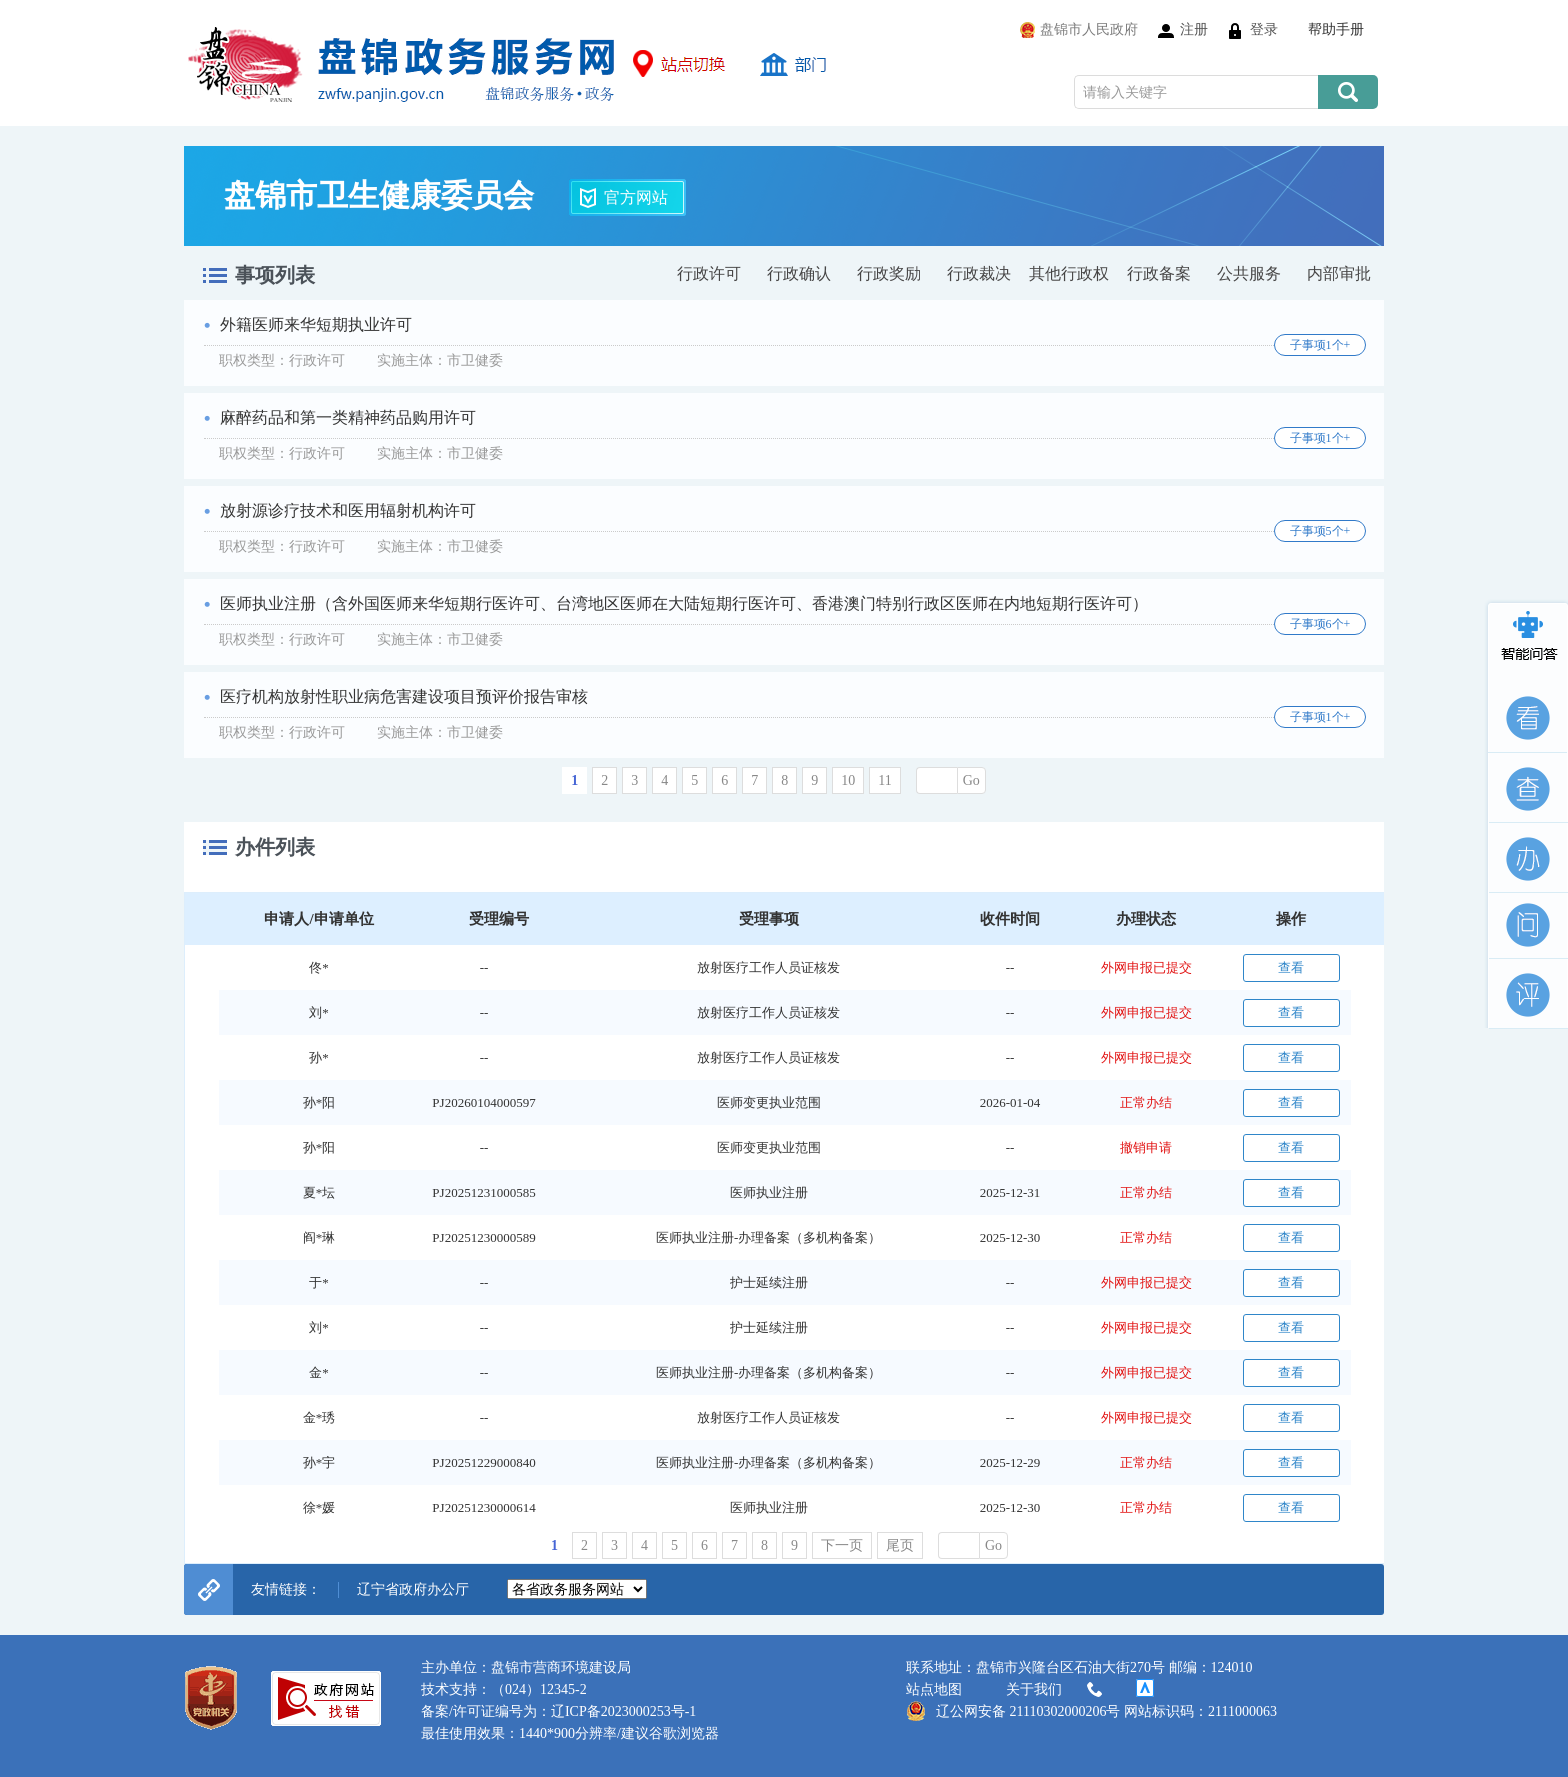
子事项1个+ (1320, 345)
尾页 (900, 1545)
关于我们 (1056, 1690)
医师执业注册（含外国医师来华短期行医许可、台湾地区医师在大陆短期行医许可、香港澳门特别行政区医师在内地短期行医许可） (684, 603)
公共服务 (1249, 273)
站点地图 (934, 1689)
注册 (1194, 29)
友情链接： (286, 1589)
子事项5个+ (1320, 531)
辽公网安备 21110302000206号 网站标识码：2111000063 (1091, 1711)
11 (884, 780)
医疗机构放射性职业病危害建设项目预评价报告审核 (404, 696)
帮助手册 (1336, 29)
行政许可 (709, 273)
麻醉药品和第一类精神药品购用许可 (348, 417)
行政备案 (1159, 273)
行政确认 (799, 273)
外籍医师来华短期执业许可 (316, 324)
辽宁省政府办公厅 (413, 1589)
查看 (1291, 967)
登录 (1264, 29)
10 (848, 780)
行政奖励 (889, 273)
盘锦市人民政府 (1089, 29)
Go (971, 780)
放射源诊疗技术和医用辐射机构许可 (348, 510)
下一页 (842, 1545)
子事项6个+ (1320, 624)
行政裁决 (979, 273)
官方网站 (636, 197)
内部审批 (1339, 273)
